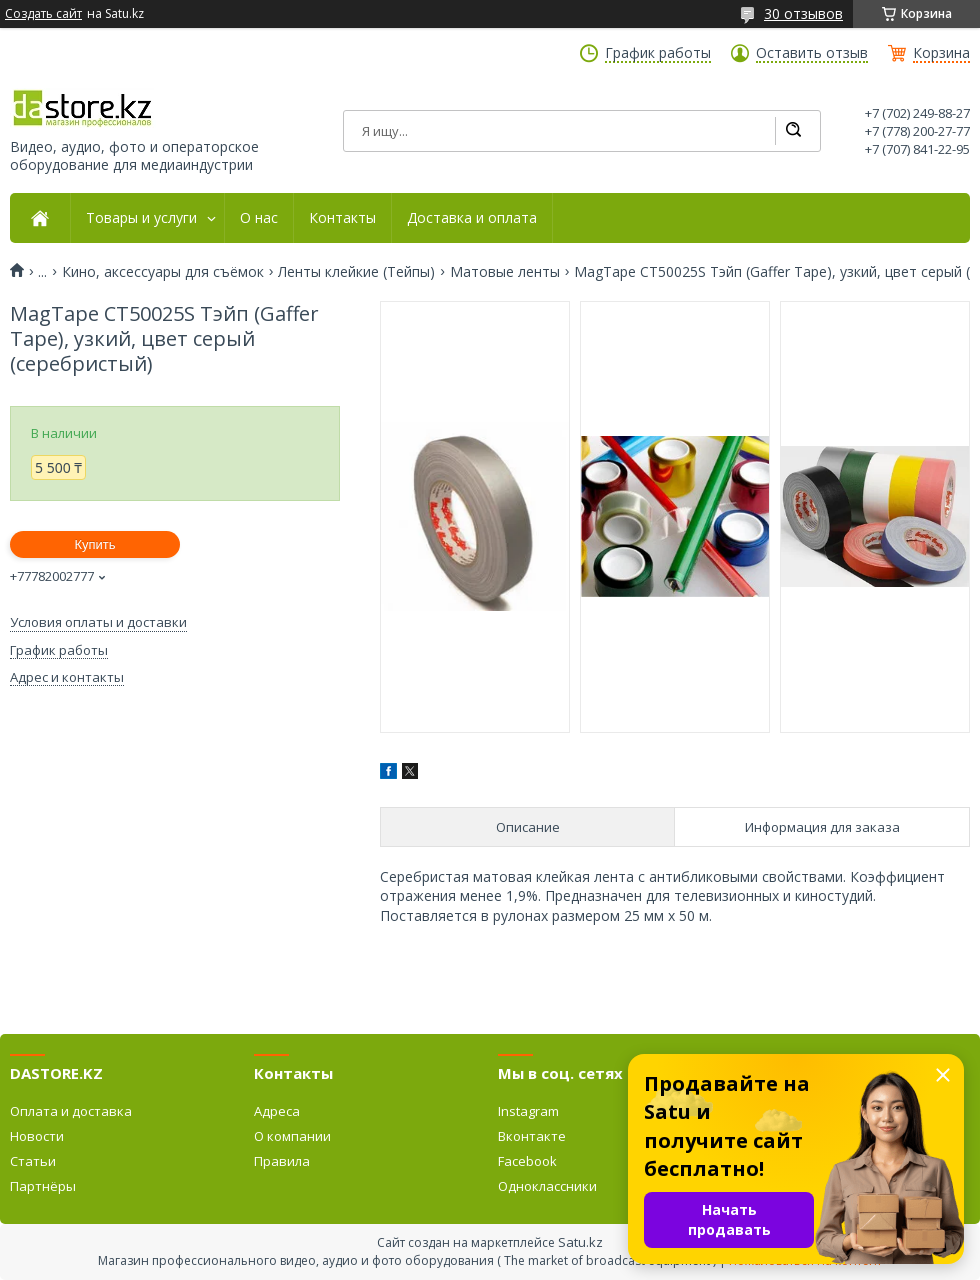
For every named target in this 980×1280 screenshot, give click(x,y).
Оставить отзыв (812, 53)
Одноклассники (547, 1186)
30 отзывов (803, 13)
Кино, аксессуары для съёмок (163, 272)
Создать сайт (43, 14)
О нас (259, 218)
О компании (292, 1136)
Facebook (527, 1161)
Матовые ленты (505, 272)
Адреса (277, 1111)
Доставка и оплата (472, 218)
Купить (94, 544)
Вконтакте (532, 1136)
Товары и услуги (141, 218)
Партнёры (43, 1186)
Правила (282, 1161)
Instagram (528, 1111)
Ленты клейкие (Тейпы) (356, 272)
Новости (37, 1136)
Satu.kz (580, 1242)
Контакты (342, 218)
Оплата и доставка (71, 1111)
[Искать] (793, 131)
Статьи (33, 1161)
